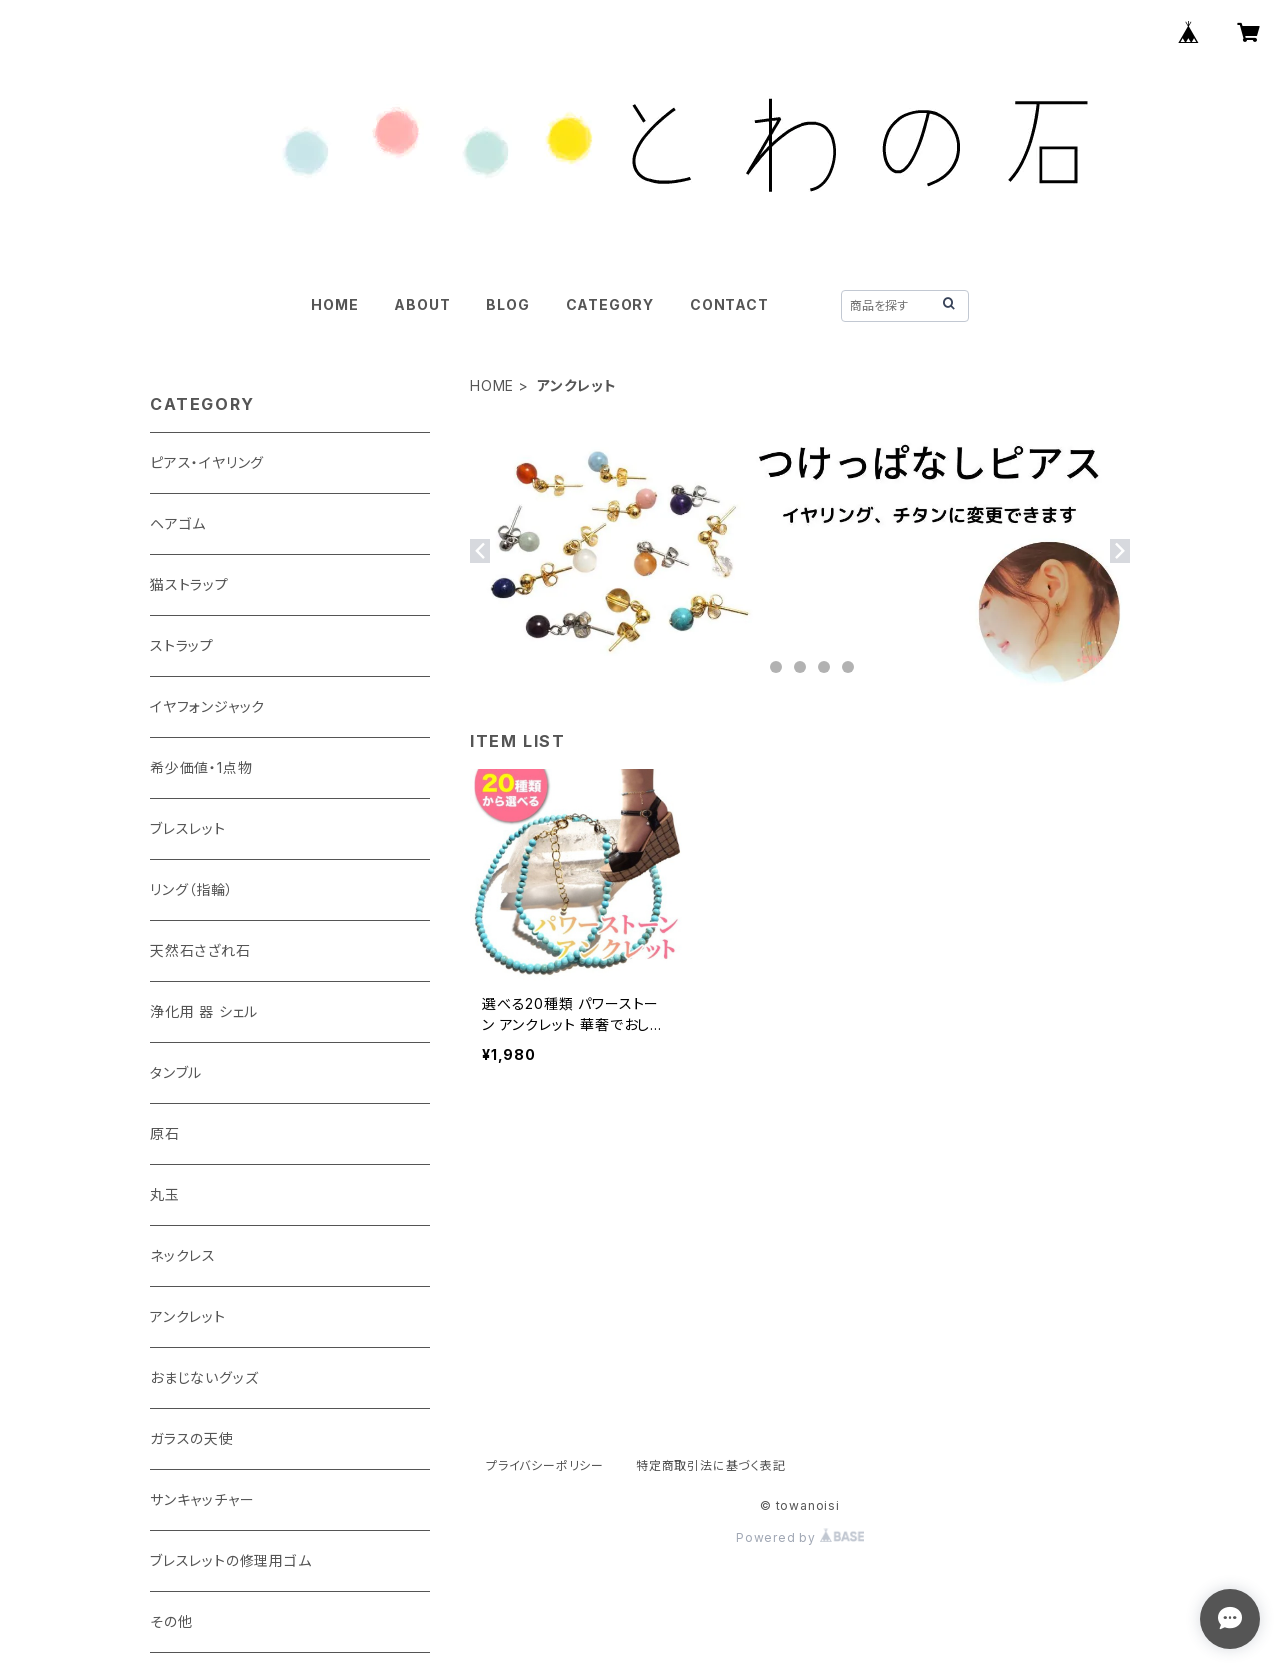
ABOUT (422, 304)
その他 (171, 1621)
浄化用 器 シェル (204, 1011)
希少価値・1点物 (201, 767)
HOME (334, 304)
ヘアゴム (178, 523)
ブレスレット (188, 828)
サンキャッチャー (202, 1499)
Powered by (800, 1537)
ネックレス (183, 1255)
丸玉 (165, 1194)
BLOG (507, 304)
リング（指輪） (192, 889)
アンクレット (188, 1316)
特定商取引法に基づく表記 (711, 1465)
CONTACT (729, 304)
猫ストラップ (189, 584)
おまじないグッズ (204, 1377)
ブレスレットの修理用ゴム (231, 1560)
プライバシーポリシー (545, 1465)
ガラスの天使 (192, 1438)
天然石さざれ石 (200, 950)
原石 (165, 1133)
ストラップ (182, 645)
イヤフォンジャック (207, 706)
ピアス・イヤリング (207, 462)
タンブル (176, 1072)
